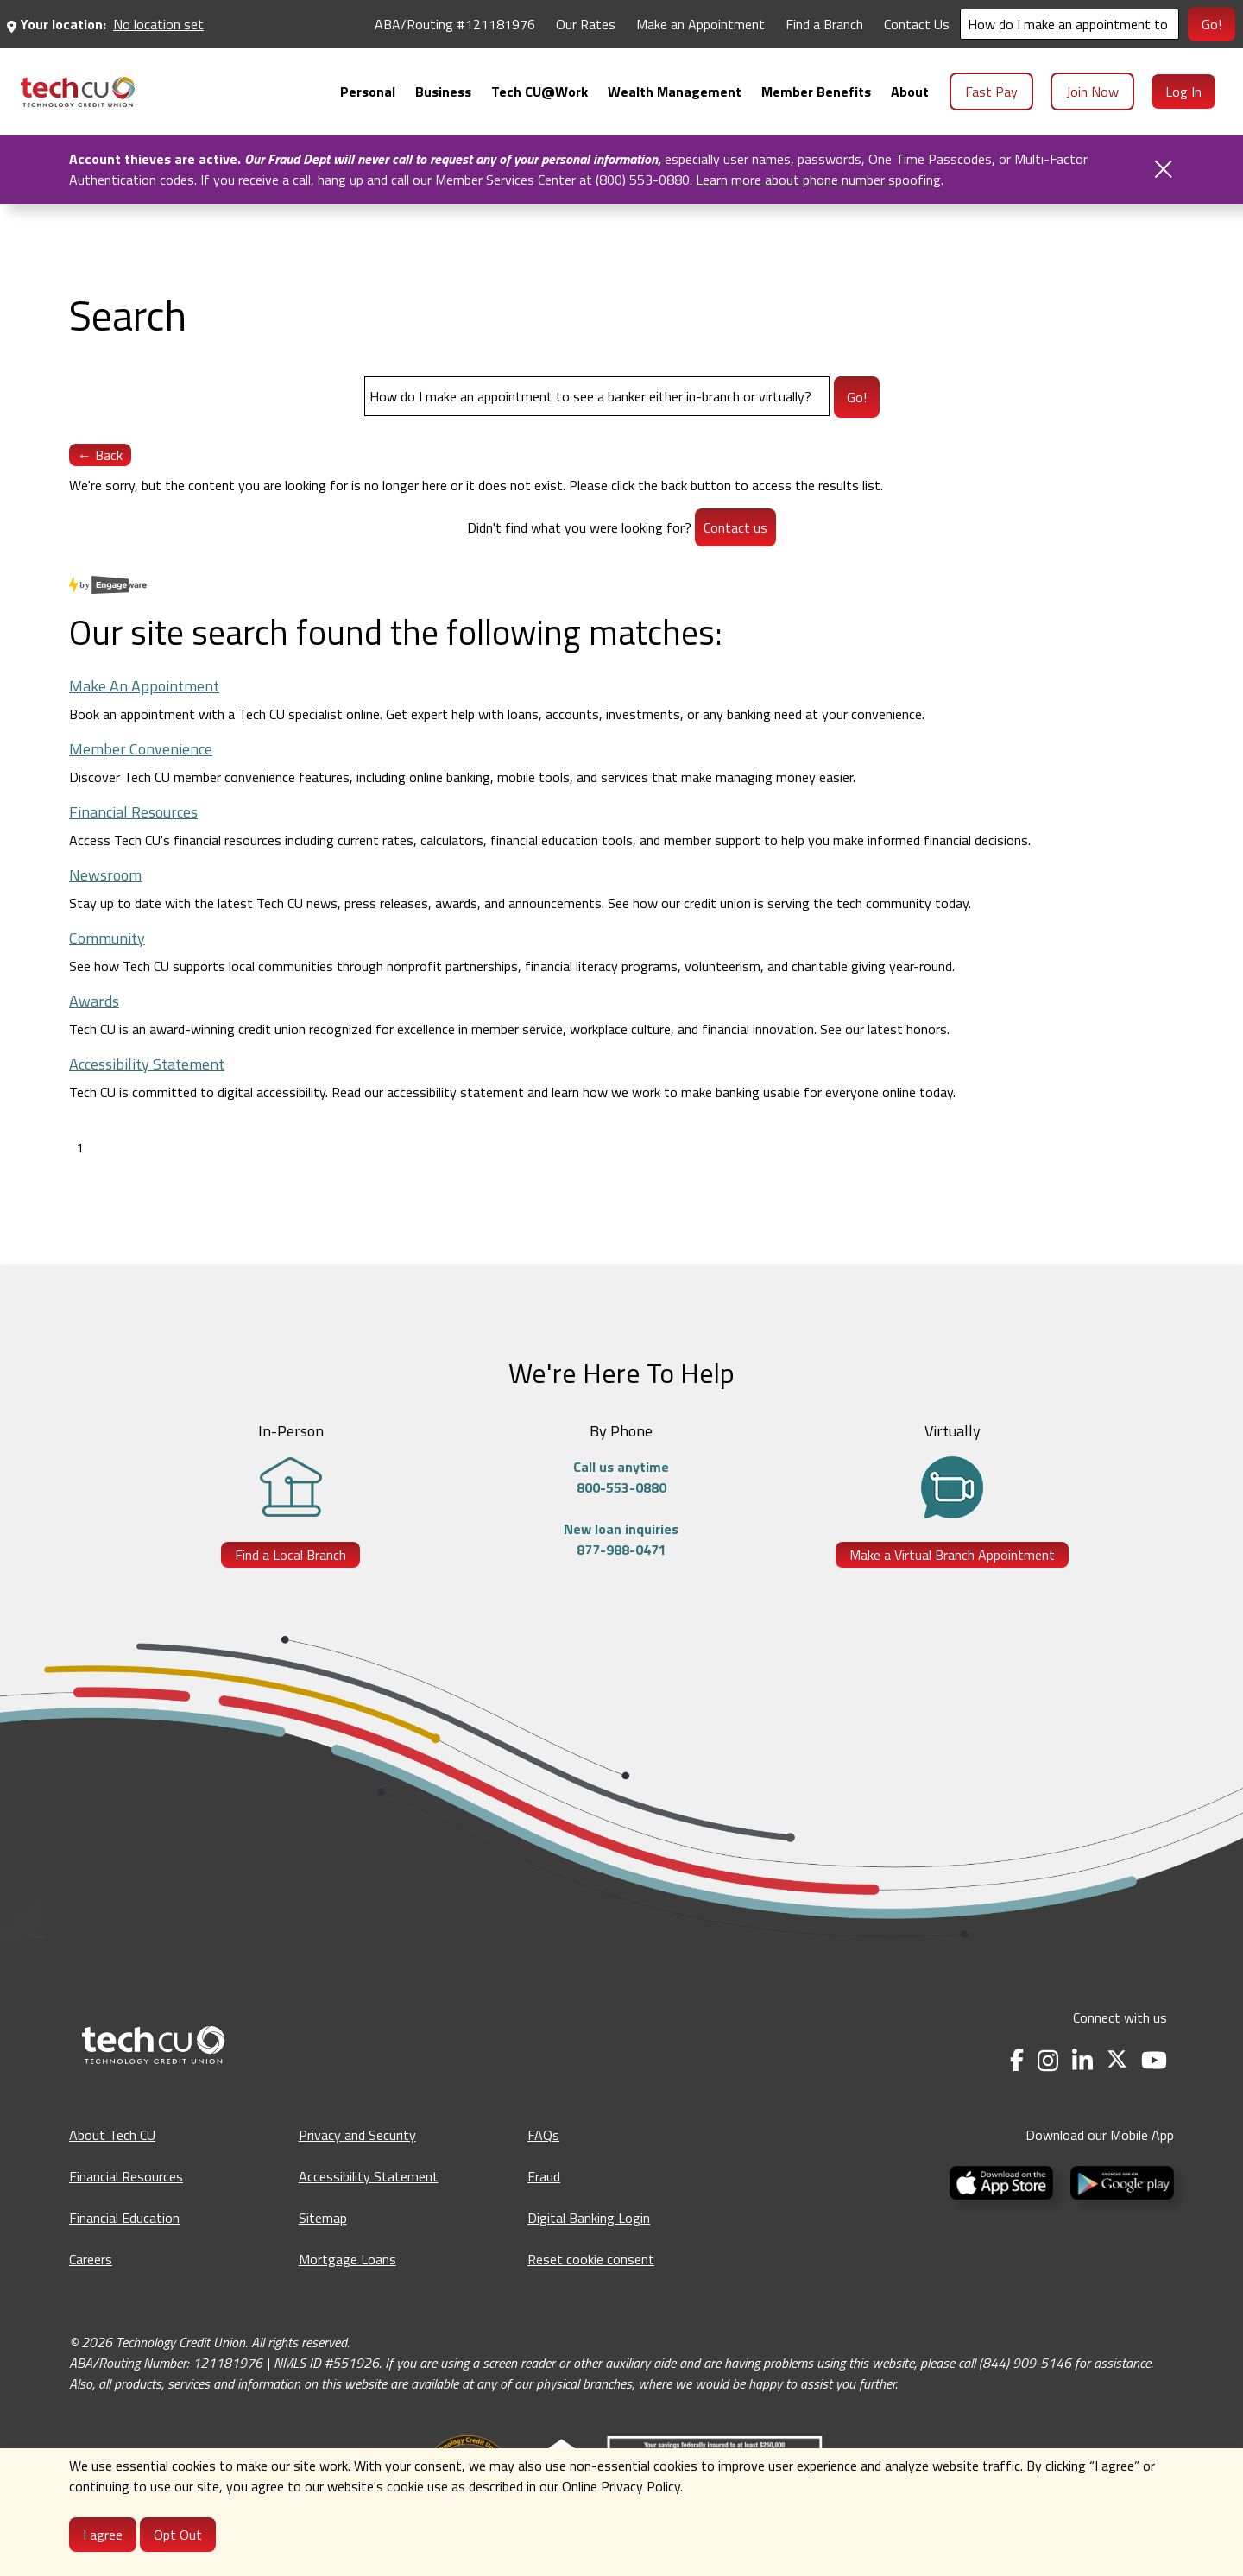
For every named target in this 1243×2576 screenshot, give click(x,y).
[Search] (1069, 24)
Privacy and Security (357, 2135)
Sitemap (323, 2217)
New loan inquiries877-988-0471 (621, 1539)
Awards (94, 1001)
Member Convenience (140, 749)
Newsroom (105, 875)
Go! (1211, 24)
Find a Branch (824, 24)
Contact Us (917, 24)
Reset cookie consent (590, 2259)
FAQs (543, 2135)
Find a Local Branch (290, 1554)
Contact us (735, 527)
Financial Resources (133, 812)
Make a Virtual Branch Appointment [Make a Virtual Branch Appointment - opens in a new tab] (952, 1554)
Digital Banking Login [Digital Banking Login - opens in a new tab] (588, 2217)
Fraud (543, 2176)
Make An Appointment (144, 686)
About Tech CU (112, 2135)
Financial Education (124, 2217)
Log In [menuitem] (1183, 91)
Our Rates (585, 24)
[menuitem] (78, 92)
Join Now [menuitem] (1092, 91)
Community (107, 938)
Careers (90, 2259)
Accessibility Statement (146, 1064)
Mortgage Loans (347, 2259)
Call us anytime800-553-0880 (621, 1477)
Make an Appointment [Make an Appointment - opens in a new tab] (700, 24)
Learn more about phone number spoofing (818, 179)
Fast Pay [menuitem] (991, 91)
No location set (158, 24)
